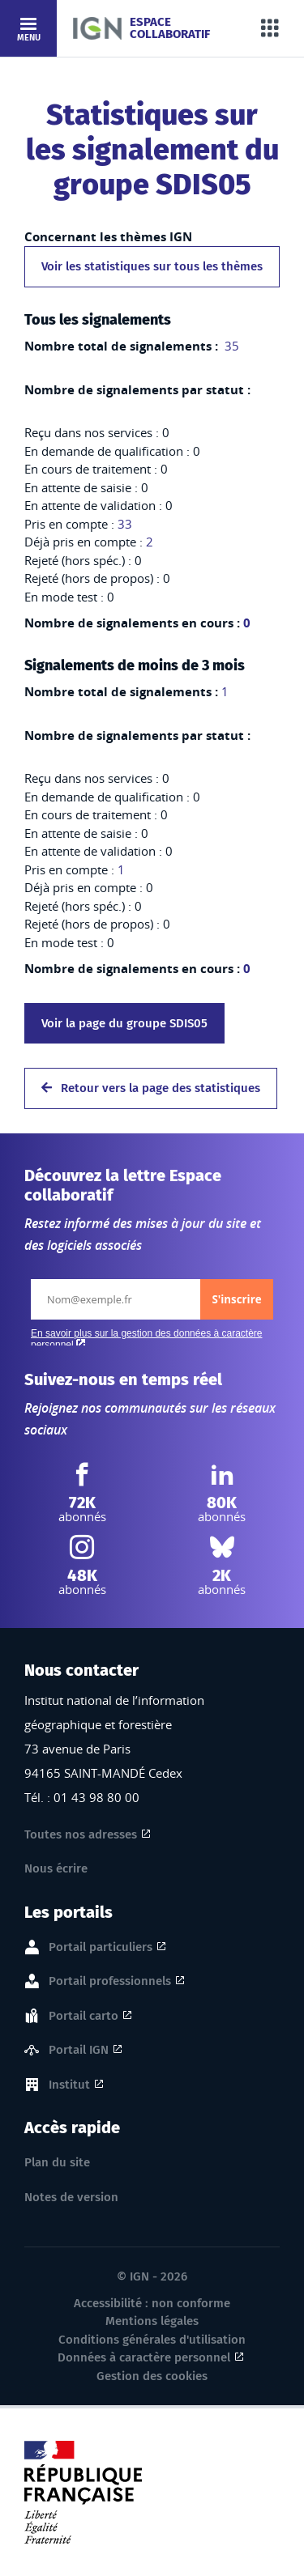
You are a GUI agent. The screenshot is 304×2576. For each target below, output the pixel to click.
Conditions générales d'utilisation (152, 2339)
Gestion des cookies (152, 2376)
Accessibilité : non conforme (152, 2303)
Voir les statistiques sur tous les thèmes (152, 266)
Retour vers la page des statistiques (150, 1088)
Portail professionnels (110, 1982)
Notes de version (71, 2197)
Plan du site (57, 2162)
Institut (69, 2085)
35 (230, 346)
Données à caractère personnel (144, 2357)
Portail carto (83, 2017)
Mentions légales (152, 2321)
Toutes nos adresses (80, 1834)
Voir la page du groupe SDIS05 (124, 1023)
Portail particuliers (100, 1948)
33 (125, 524)
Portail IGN (79, 2051)
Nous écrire (56, 1868)
